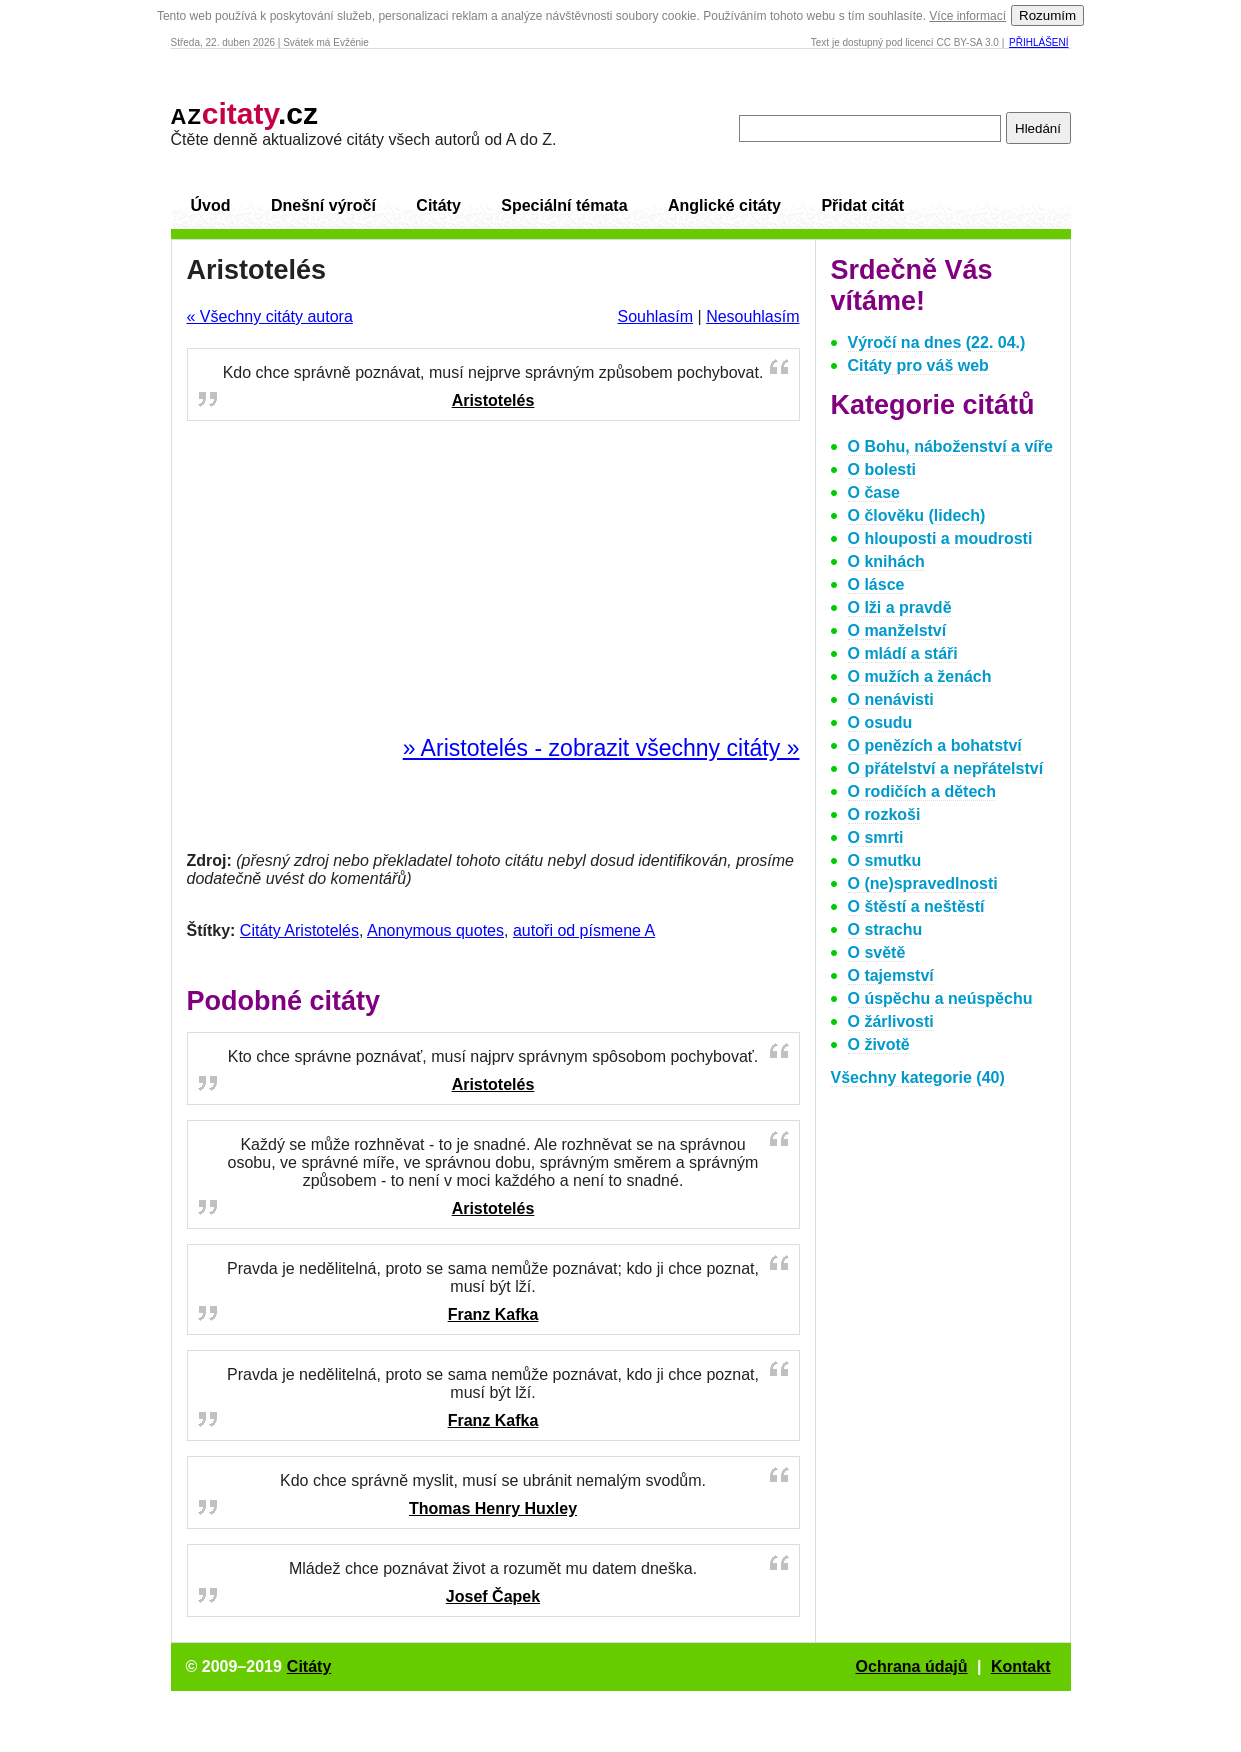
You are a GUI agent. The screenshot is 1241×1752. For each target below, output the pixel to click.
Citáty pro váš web (918, 365)
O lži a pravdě (900, 607)
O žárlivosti (891, 1021)
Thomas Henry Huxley (493, 1508)
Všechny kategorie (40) (918, 1077)
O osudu (880, 722)
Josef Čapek (493, 1596)
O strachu (885, 929)
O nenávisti (891, 699)
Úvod (211, 205)
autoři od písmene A (584, 930)
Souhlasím (655, 316)
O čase (874, 492)
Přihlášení (1038, 42)
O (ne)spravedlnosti (923, 883)
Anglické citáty (724, 205)
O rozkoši (884, 814)
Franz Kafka (493, 1314)
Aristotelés (493, 400)
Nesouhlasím (752, 316)
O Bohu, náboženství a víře (950, 446)
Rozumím (1047, 15)
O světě (877, 952)
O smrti (876, 837)
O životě (879, 1044)
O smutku (885, 860)
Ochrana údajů (912, 1666)
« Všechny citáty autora (270, 316)
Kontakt (1021, 1666)
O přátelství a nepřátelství (946, 768)
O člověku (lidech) (917, 515)
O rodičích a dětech (922, 791)
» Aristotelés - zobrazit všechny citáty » (601, 748)
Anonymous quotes (435, 930)
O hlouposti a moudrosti (940, 538)
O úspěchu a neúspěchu (940, 998)
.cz (245, 113)
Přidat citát (862, 205)
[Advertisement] (493, 579)
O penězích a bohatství (935, 745)
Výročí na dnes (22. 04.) (937, 342)
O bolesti (882, 469)
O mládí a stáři (903, 653)
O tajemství (891, 975)
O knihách (886, 561)
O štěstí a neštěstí (916, 906)
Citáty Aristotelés (299, 930)
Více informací (967, 16)
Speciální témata (564, 205)
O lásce (876, 584)
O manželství (897, 630)
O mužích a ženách (920, 676)
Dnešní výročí (323, 205)
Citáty (438, 205)
